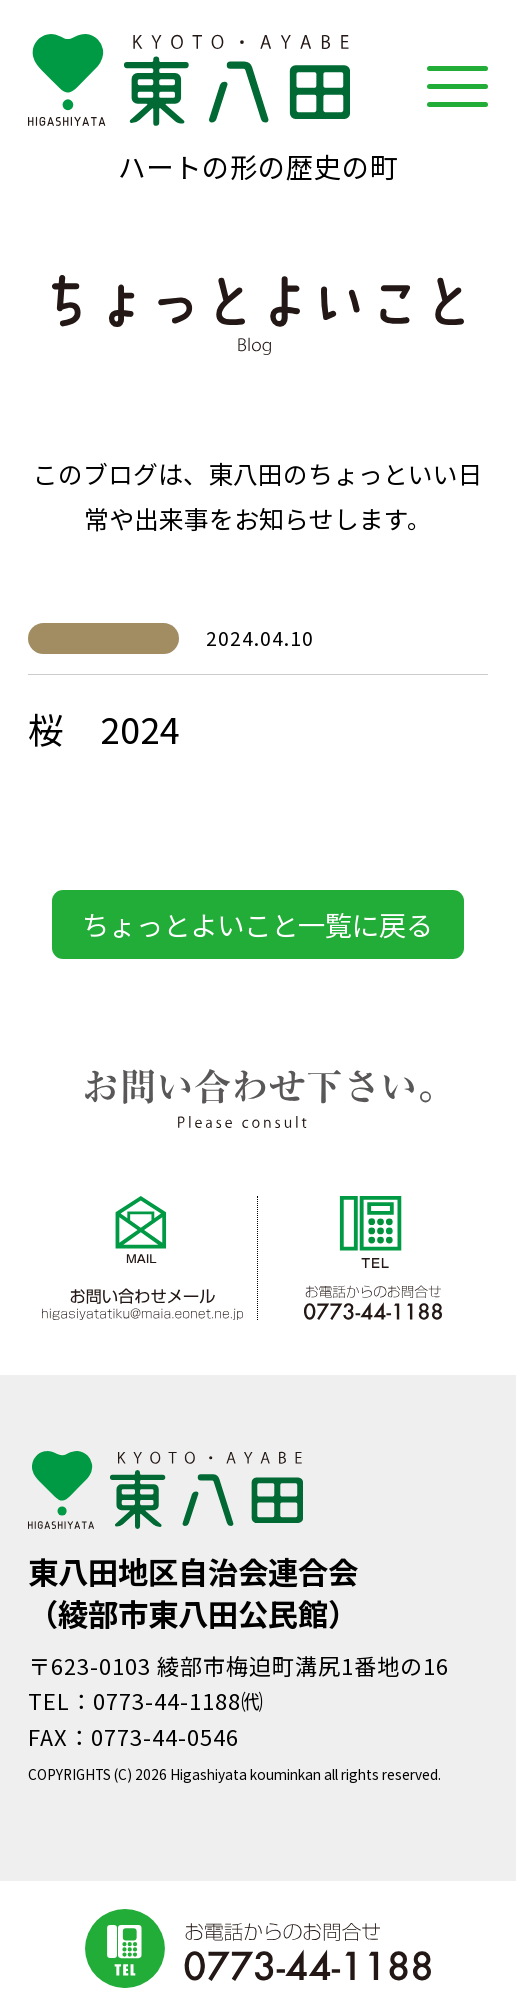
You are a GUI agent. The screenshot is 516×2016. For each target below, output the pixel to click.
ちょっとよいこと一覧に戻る (258, 924)
